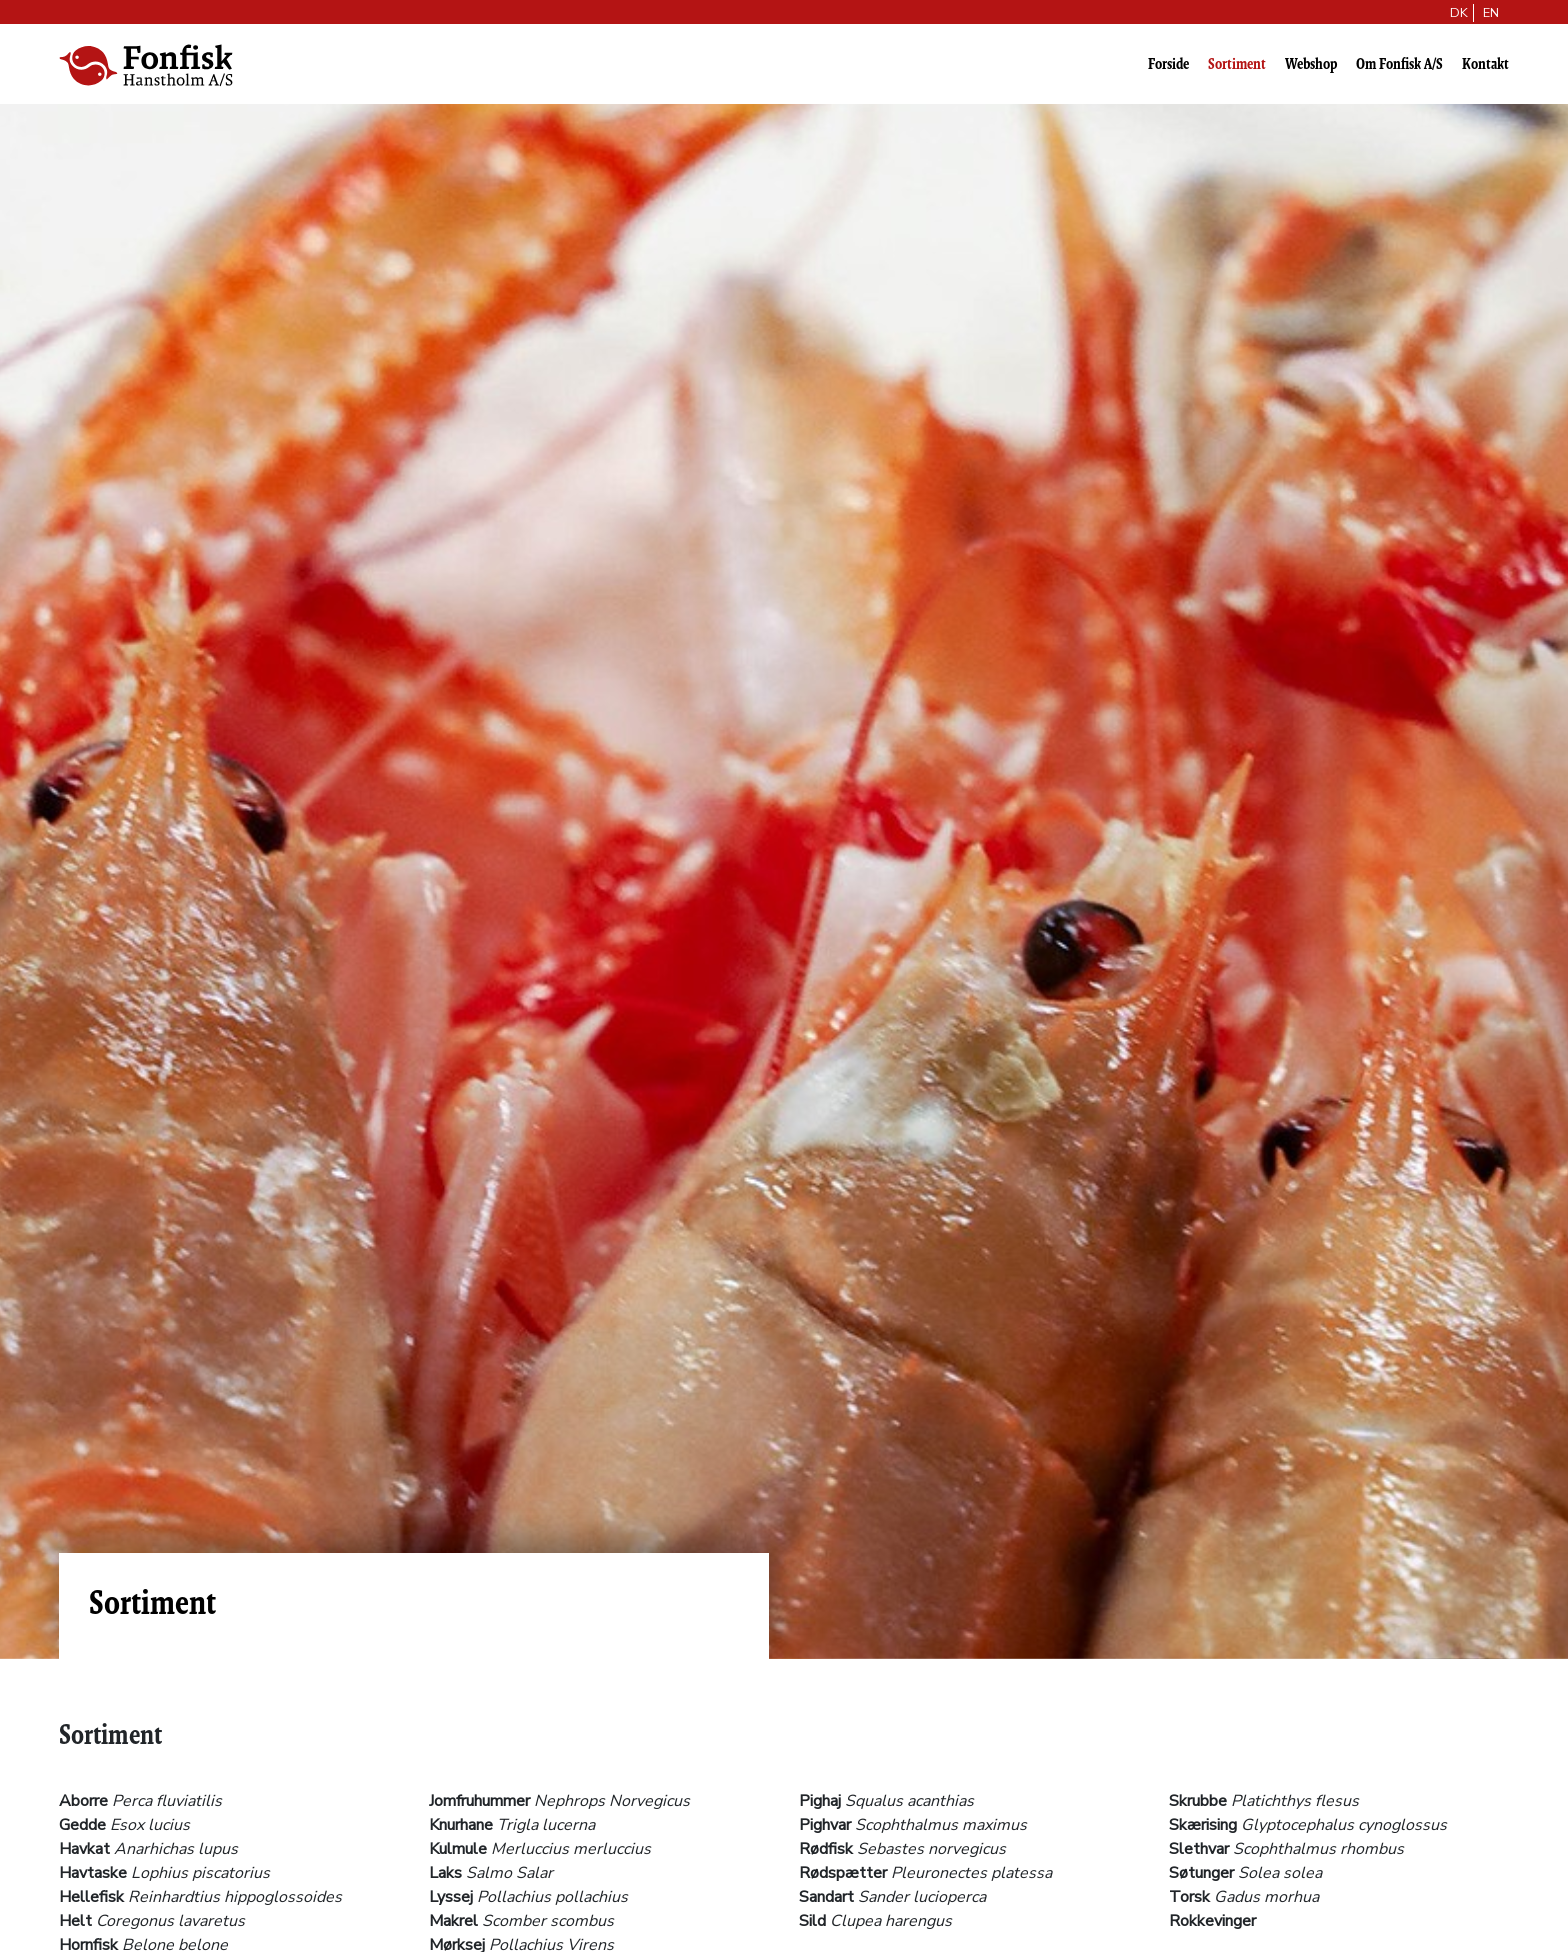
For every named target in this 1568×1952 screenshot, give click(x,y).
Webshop (1311, 63)
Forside (1168, 63)
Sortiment (1237, 63)
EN (1491, 13)
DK (1459, 13)
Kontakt (1485, 63)
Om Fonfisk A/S (1399, 63)
